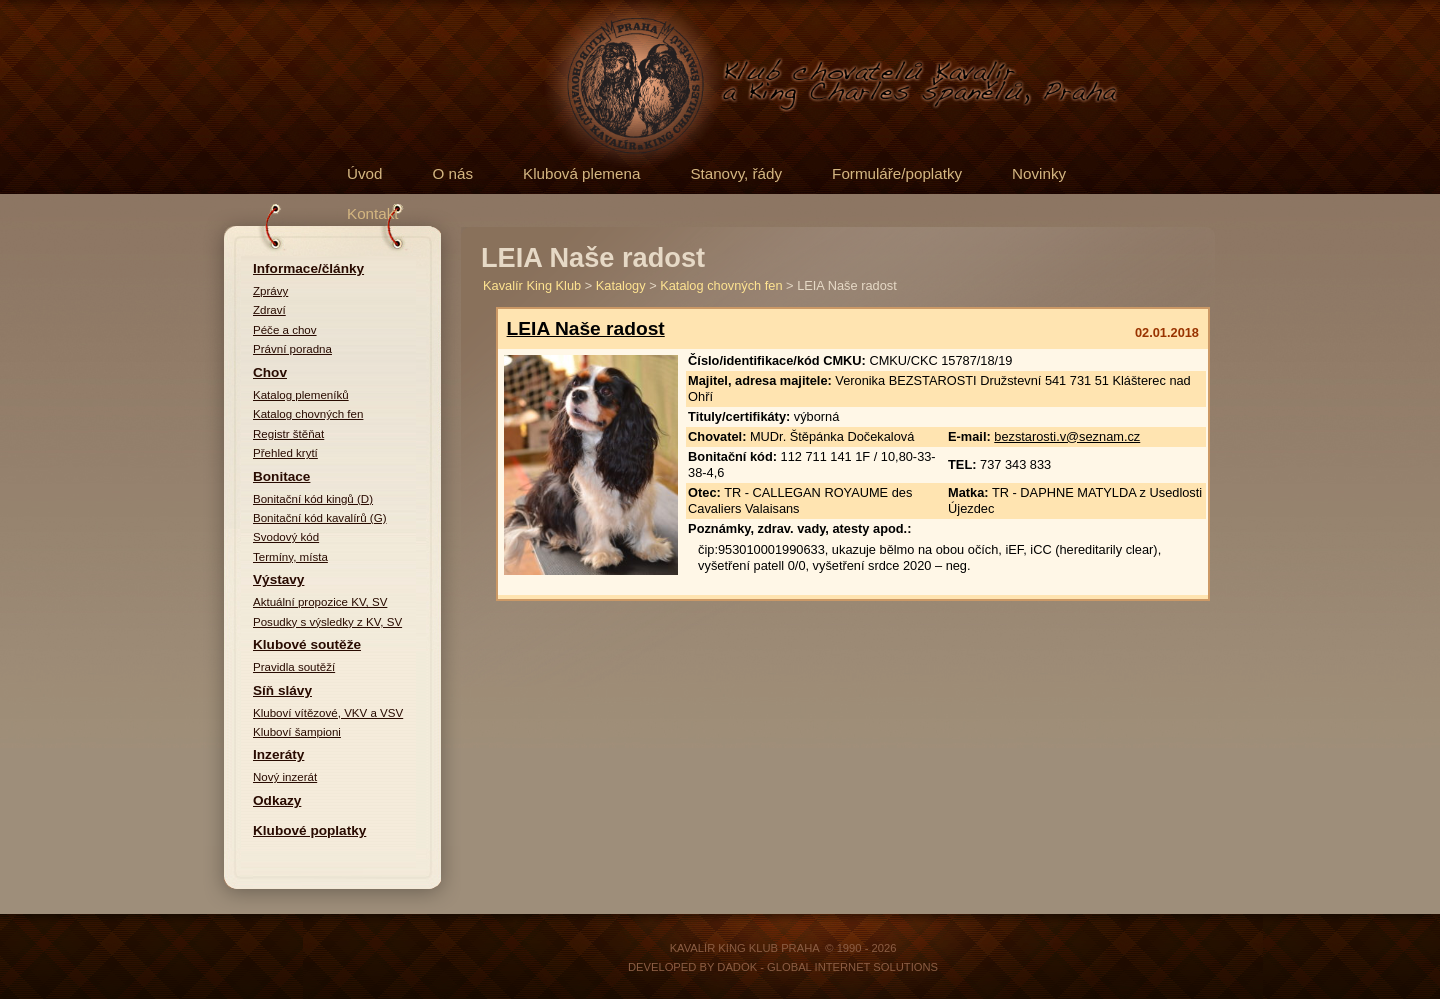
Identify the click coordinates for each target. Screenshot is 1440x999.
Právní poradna (292, 349)
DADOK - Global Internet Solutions (827, 967)
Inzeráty (278, 754)
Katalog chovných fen (308, 414)
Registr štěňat (288, 434)
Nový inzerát (285, 777)
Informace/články (308, 268)
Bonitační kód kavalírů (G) (320, 518)
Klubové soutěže (307, 644)
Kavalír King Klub (532, 285)
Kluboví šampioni (297, 732)
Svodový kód (286, 537)
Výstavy (278, 579)
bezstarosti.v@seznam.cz (1067, 436)
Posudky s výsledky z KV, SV (327, 622)
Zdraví (269, 310)
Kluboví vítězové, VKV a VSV (328, 713)
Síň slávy (282, 690)
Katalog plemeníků (301, 395)
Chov (270, 372)
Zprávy (270, 291)
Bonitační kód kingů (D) (313, 499)
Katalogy (621, 285)
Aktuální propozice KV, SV (320, 602)
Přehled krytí (285, 453)
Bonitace (281, 476)
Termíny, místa (290, 557)
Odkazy (277, 800)
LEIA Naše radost (586, 328)
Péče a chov (285, 330)
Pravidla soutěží (294, 667)
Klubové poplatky (309, 830)
